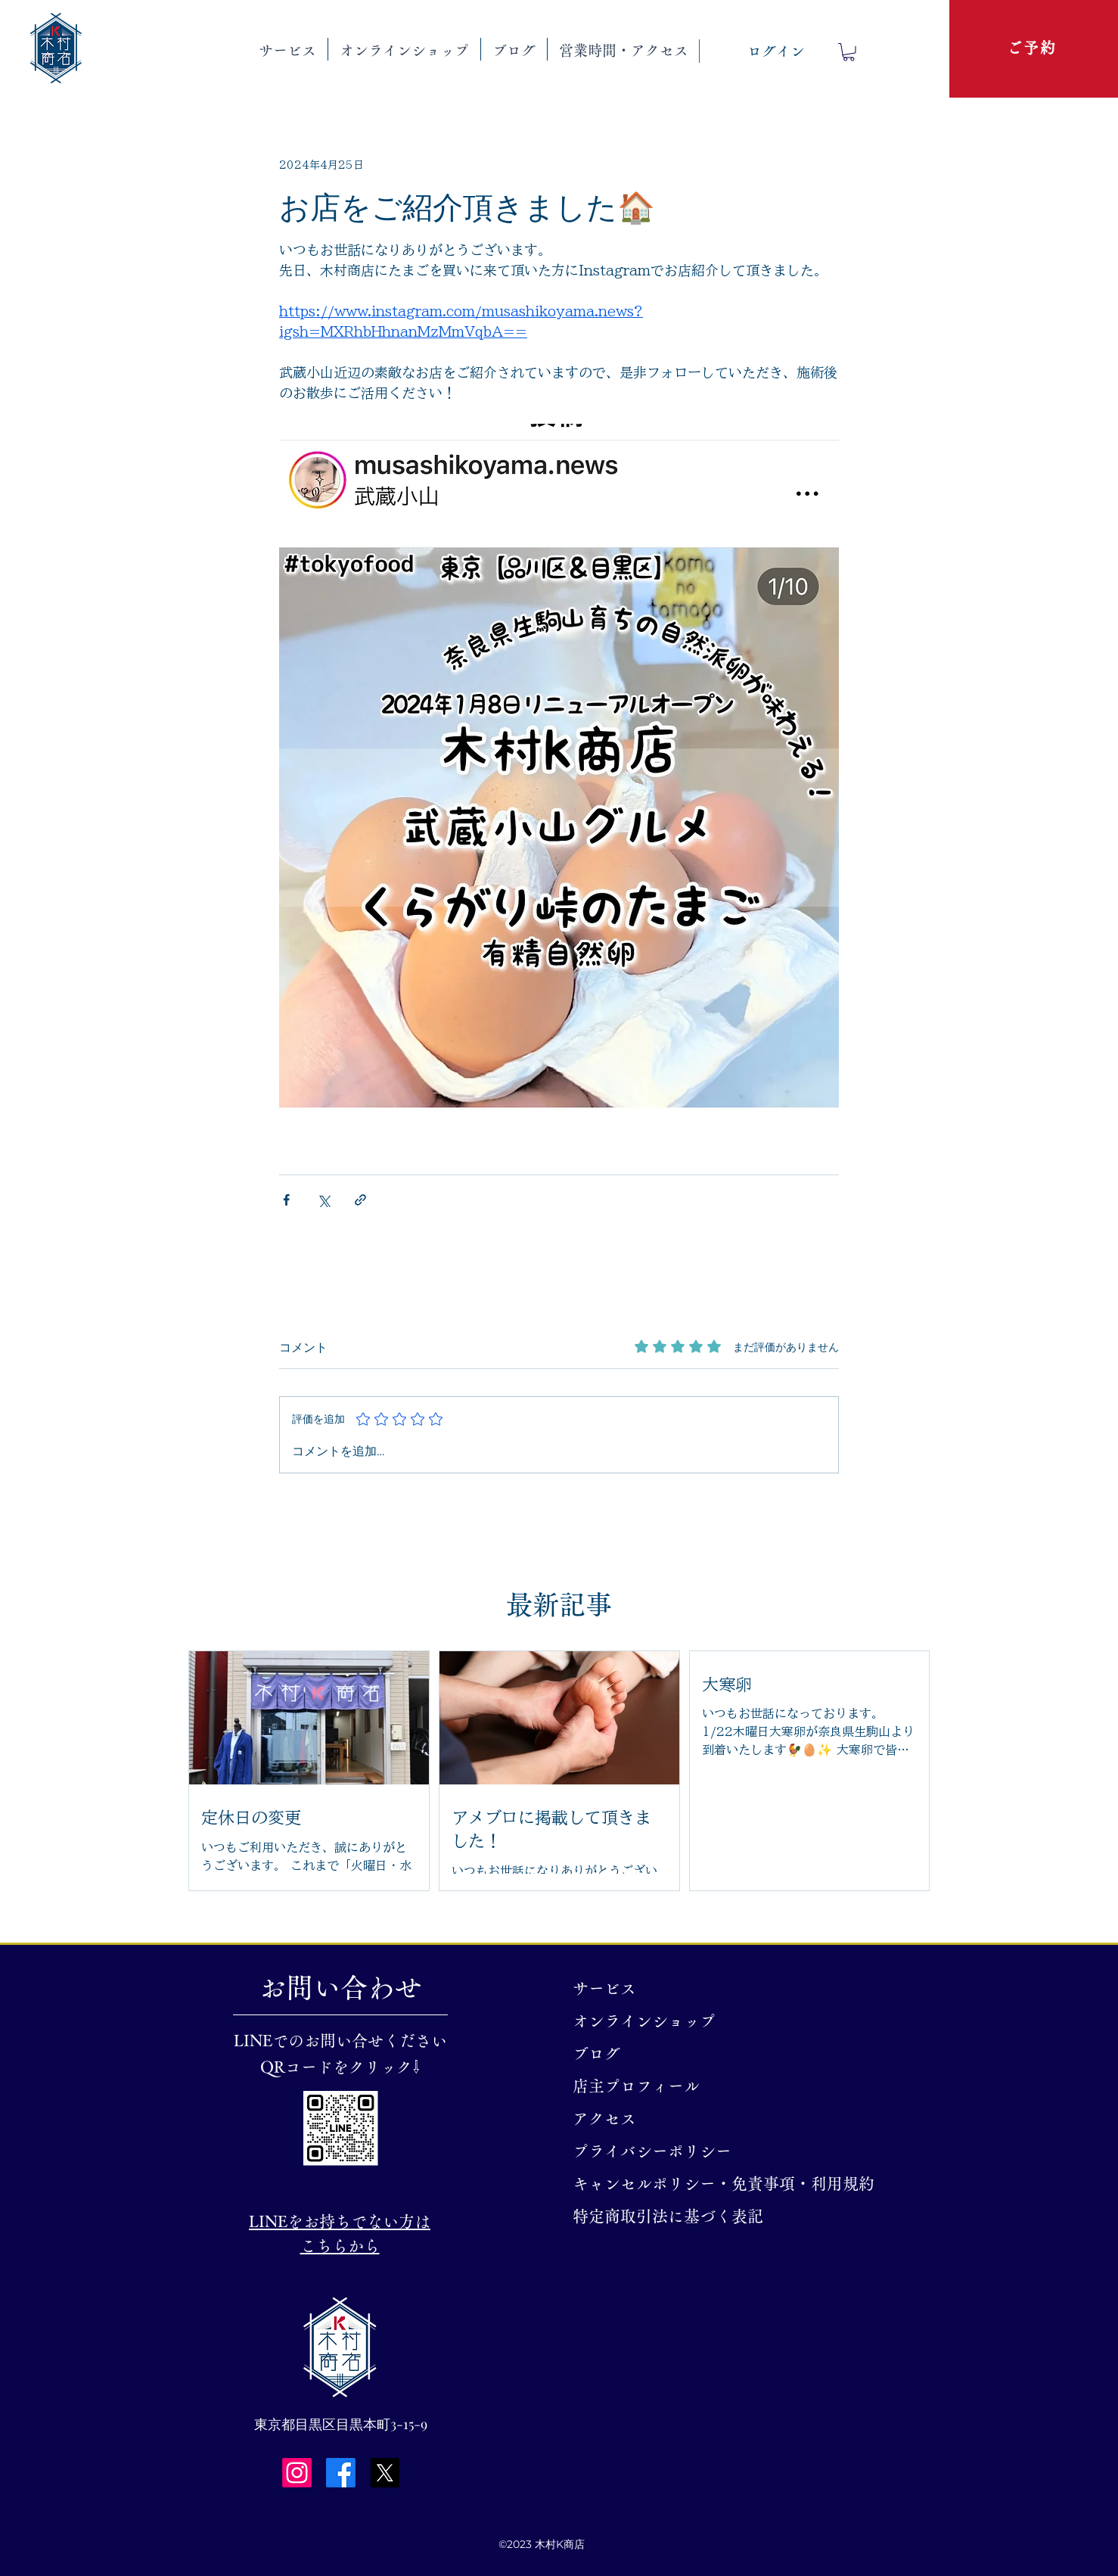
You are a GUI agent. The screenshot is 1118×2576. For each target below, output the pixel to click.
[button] (287, 49)
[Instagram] (297, 2472)
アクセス (604, 2118)
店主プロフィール (636, 2086)
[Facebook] (341, 2472)
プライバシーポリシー (652, 2151)
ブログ (596, 2053)
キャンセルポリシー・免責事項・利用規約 (662, 2184)
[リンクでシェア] (360, 1200)
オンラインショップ (644, 2021)
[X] (384, 2472)
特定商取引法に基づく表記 (662, 2216)
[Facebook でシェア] (286, 1200)
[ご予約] (1033, 47)
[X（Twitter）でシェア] (323, 1200)
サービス (604, 1988)
